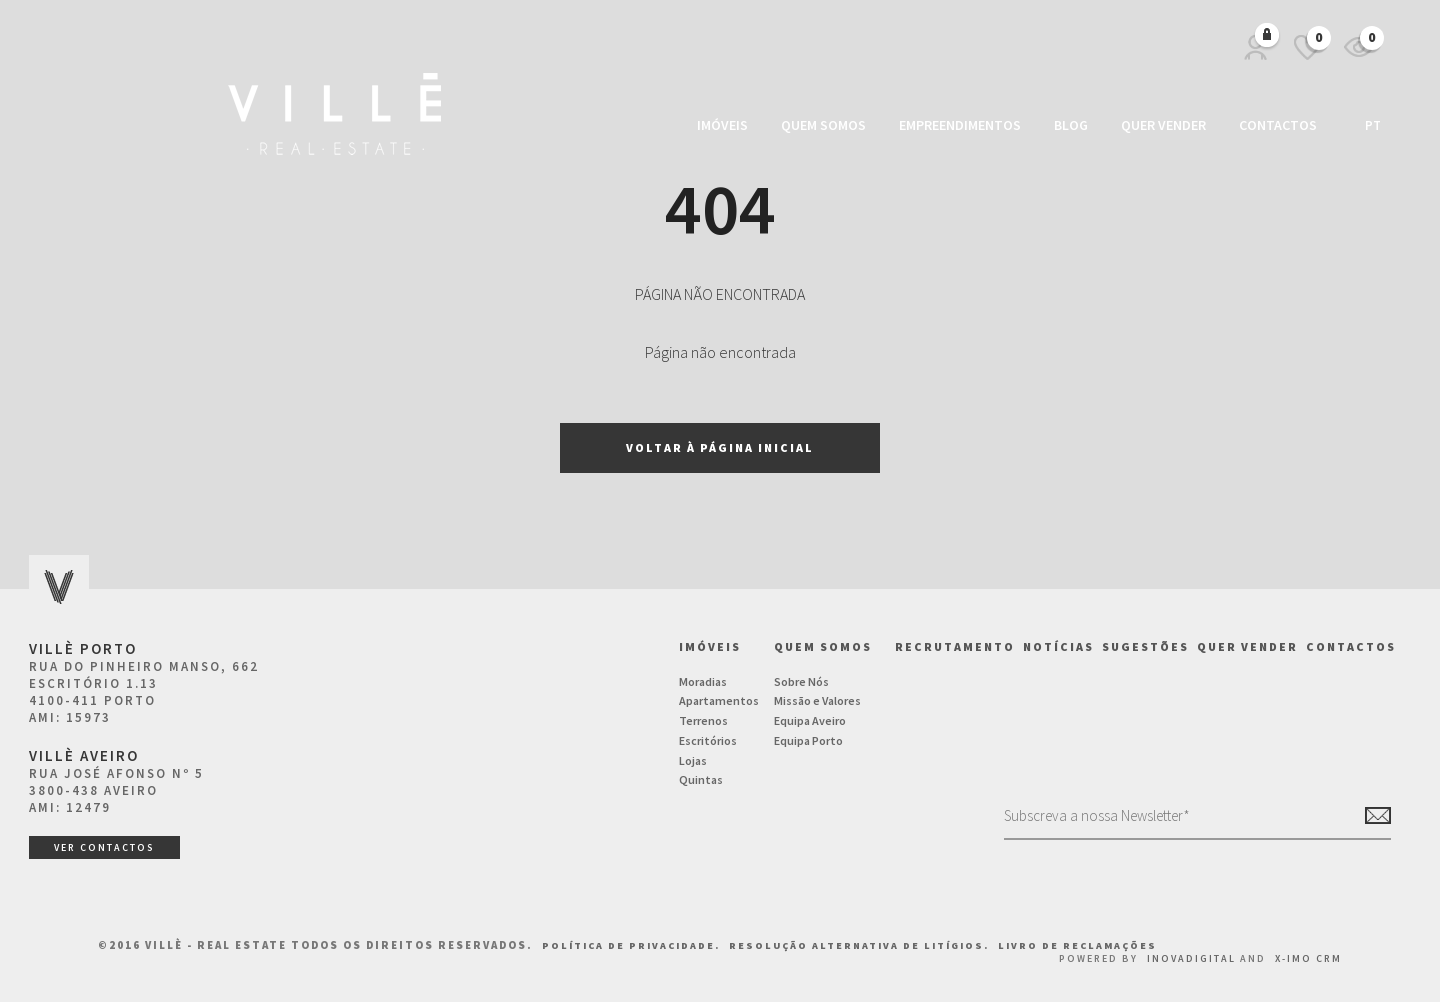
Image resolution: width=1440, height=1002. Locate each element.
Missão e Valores (817, 700)
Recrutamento (955, 646)
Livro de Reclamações (1077, 945)
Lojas (693, 760)
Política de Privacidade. (633, 945)
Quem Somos (823, 125)
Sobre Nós (801, 681)
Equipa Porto (808, 740)
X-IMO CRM (1308, 958)
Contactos (1278, 125)
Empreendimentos (960, 125)
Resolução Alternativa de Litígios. (861, 945)
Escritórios (708, 740)
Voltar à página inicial (720, 447)
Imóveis (722, 125)
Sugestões (1145, 646)
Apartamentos (719, 700)
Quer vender (1163, 125)
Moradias (703, 681)
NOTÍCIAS (1058, 646)
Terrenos (703, 720)
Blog (1071, 125)
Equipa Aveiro (810, 720)
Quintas (701, 779)
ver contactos (104, 847)
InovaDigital (1191, 958)
